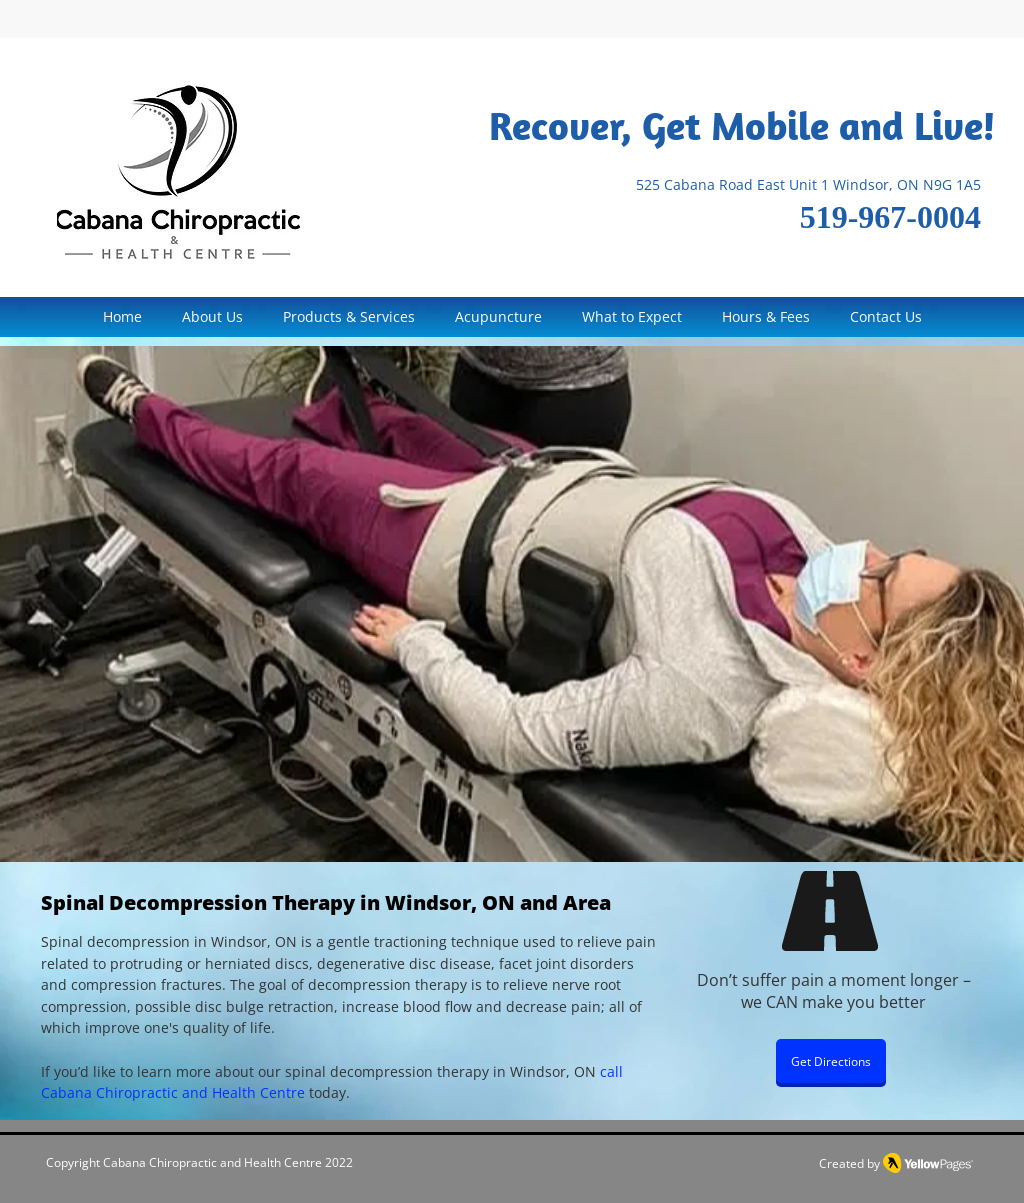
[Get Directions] (831, 1061)
